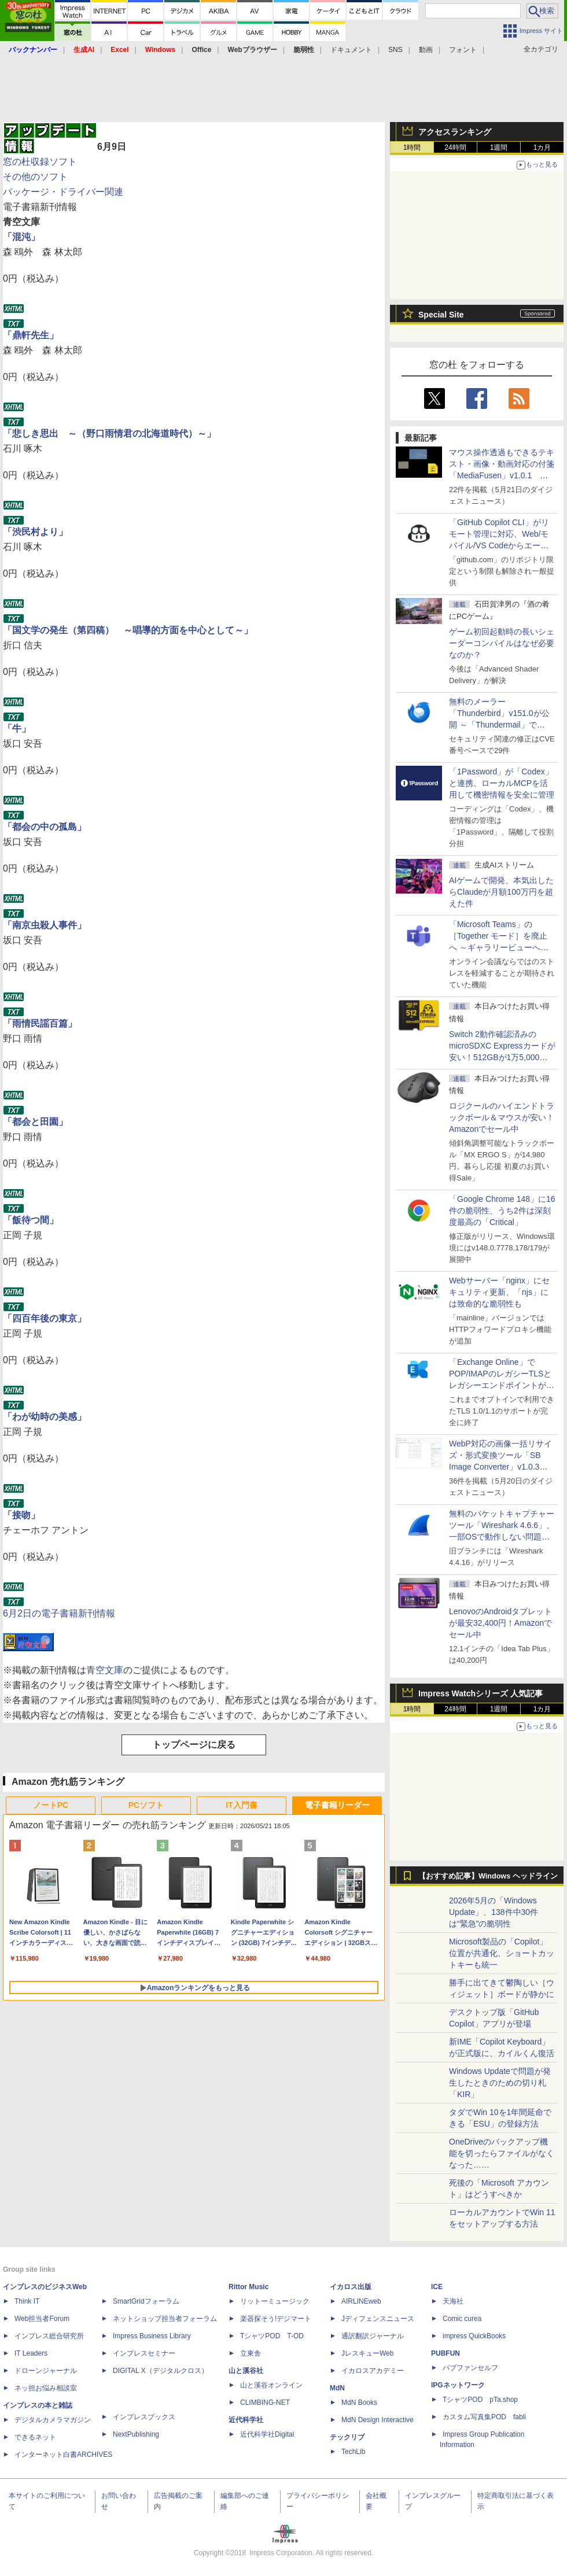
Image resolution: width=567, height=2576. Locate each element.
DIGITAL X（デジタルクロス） (160, 2371)
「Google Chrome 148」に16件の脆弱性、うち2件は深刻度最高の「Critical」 (502, 1210)
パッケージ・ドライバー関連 (63, 192)
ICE (437, 2287)
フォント (463, 50)
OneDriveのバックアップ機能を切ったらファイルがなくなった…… (501, 2153)
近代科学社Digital (267, 2434)
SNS (395, 50)
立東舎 (250, 2353)
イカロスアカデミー (372, 2371)
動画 (426, 50)
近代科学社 (246, 2420)
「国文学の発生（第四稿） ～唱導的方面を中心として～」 (128, 630)
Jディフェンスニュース (377, 2319)
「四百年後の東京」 (44, 1318)
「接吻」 (21, 1515)
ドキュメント (351, 50)
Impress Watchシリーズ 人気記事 (480, 1693)
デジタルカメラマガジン (52, 2420)
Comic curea (462, 2319)
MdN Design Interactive (377, 2420)
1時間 (412, 147)
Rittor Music (248, 2287)
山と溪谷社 (246, 2371)
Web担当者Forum (41, 2319)
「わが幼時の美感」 (44, 1417)
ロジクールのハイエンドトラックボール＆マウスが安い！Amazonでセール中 (501, 1117)
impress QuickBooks (474, 2336)
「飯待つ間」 (30, 1220)
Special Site (441, 314)
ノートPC (50, 1805)
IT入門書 (241, 1805)
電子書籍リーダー (337, 1805)
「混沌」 (21, 237)
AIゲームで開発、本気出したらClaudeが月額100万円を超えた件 (501, 892)
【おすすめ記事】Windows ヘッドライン (488, 1876)
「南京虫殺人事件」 (44, 925)
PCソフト (146, 1805)
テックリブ (347, 2437)
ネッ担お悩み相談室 (45, 2388)
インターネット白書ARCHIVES (63, 2454)
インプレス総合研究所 (49, 2336)
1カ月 (542, 147)
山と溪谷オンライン (271, 2385)
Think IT (26, 2301)
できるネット (35, 2437)
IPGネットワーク (458, 2385)
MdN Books (359, 2402)
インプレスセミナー (144, 2353)
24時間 (455, 147)
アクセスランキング (454, 131)
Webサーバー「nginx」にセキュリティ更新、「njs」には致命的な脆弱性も (499, 1292)
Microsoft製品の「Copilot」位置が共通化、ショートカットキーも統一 (501, 1953)
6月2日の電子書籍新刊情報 (59, 1613)
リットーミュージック (275, 2301)
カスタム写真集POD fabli (484, 2417)
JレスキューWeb (367, 2353)
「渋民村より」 (35, 532)
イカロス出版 (350, 2287)
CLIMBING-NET (265, 2402)
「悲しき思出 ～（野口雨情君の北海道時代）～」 (109, 433)
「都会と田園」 (35, 1122)
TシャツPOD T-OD (272, 2336)
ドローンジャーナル (45, 2371)
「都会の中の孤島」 (44, 827)
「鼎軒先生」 (30, 335)
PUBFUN (445, 2353)
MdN (337, 2388)
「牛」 (17, 728)
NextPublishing (136, 2434)
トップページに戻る (193, 1745)
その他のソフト (35, 177)
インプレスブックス (144, 2417)
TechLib (353, 2452)
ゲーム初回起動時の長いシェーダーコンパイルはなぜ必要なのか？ (501, 643)
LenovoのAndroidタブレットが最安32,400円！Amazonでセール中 (500, 1623)
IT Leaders (30, 2353)
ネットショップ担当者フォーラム (165, 2319)
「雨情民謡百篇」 (40, 1023)
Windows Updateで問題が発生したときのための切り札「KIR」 (500, 2082)
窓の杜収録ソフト (40, 162)
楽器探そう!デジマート (275, 2319)
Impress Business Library (152, 2336)
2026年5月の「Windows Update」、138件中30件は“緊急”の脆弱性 (493, 1912)
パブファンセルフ (470, 2368)
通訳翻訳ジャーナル (372, 2336)
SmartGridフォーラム (146, 2301)
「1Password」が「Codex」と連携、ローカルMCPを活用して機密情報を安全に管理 (501, 783)
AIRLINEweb (361, 2301)
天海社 (453, 2301)
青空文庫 (104, 1670)
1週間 (499, 147)
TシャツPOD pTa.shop (480, 2400)
